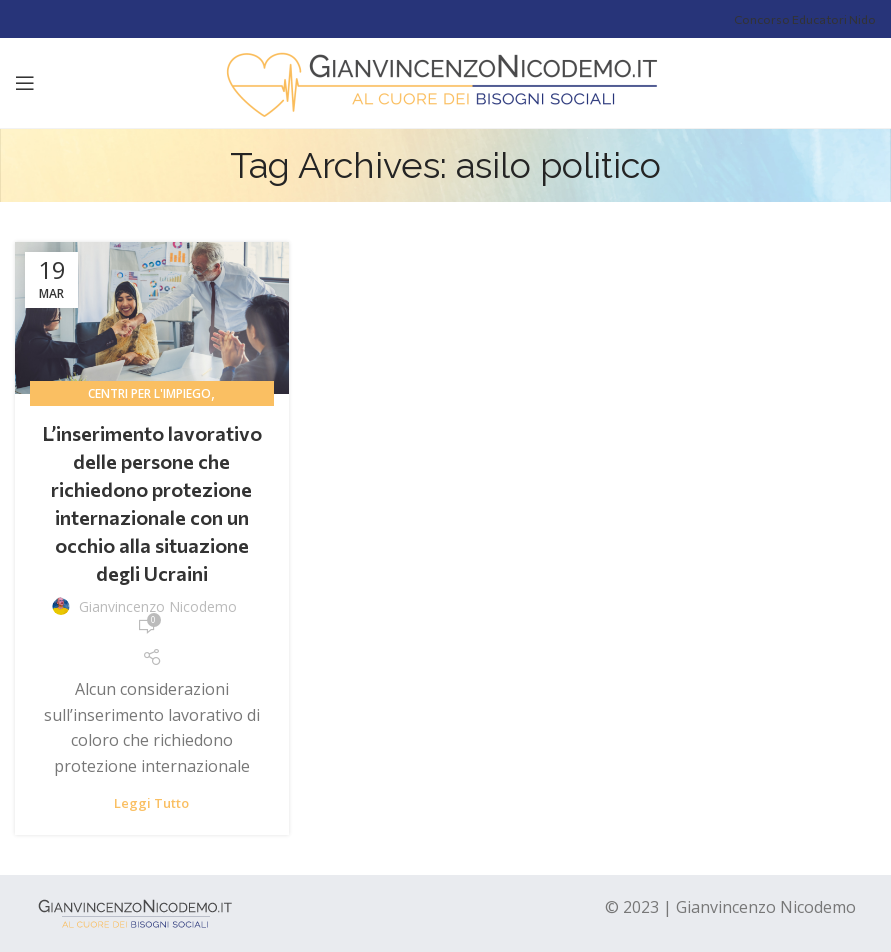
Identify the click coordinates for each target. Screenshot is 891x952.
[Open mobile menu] (25, 83)
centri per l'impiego (149, 393)
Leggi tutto (151, 803)
